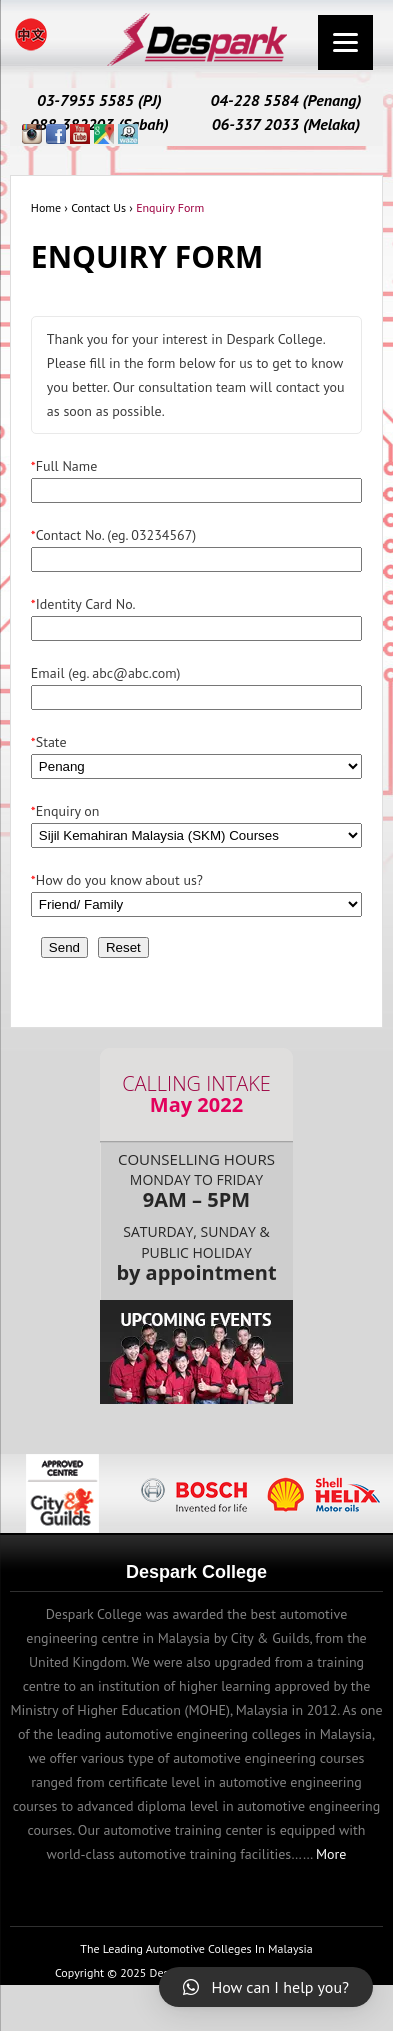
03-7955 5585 (85, 100)
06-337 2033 (255, 124)
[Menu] (345, 42)
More (331, 1854)
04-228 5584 (254, 100)
